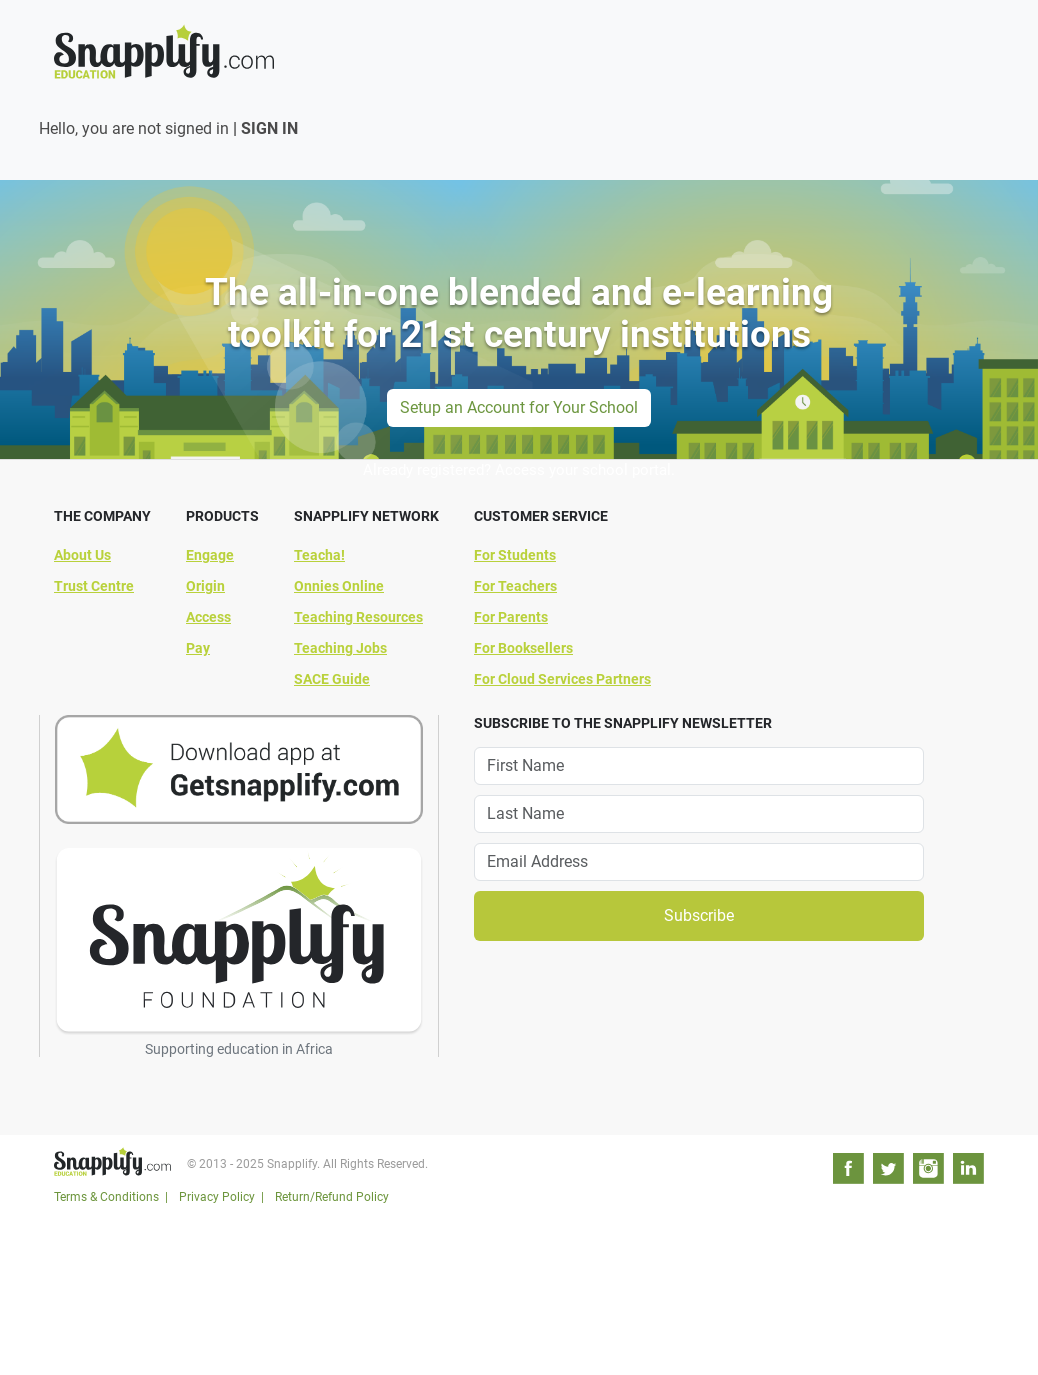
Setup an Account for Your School (519, 407)
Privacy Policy (217, 1197)
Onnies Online (339, 586)
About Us (82, 555)
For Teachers (515, 586)
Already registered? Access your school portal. (519, 470)
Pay (198, 648)
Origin (205, 586)
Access (208, 617)
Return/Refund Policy (332, 1197)
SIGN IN (269, 128)
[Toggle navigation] (972, 35)
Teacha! (319, 555)
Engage (210, 555)
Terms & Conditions (106, 1197)
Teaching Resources (358, 617)
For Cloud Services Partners (562, 679)
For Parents (511, 617)
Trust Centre (94, 586)
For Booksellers (523, 648)
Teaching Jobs (340, 648)
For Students (515, 555)
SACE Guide (332, 679)
